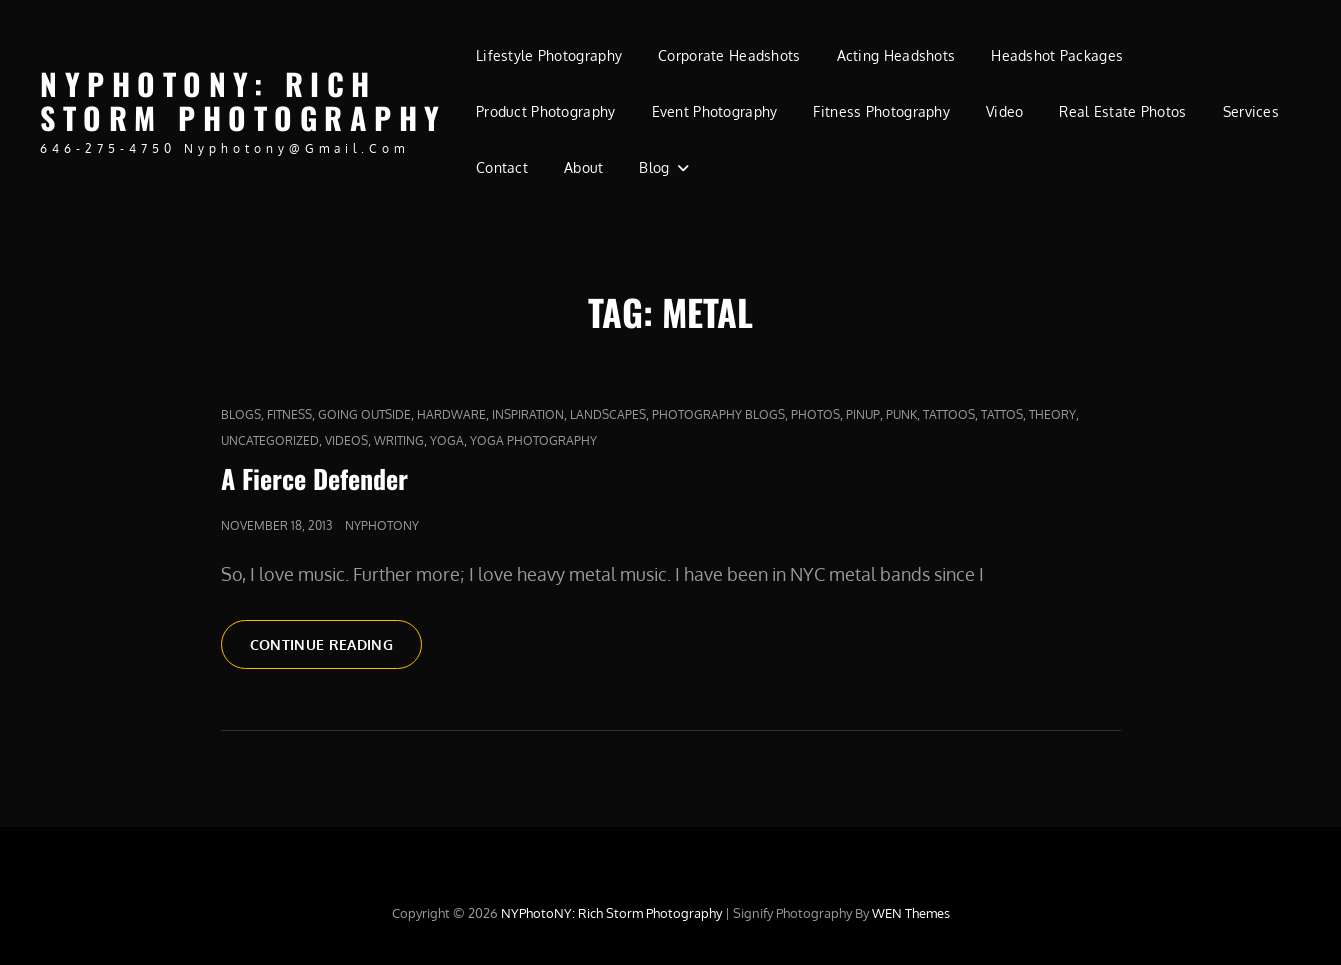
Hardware (451, 414)
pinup (863, 414)
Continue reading (336, 651)
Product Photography (546, 111)
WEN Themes (911, 913)
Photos (815, 414)
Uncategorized (270, 440)
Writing (399, 440)
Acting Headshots (896, 55)
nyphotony (382, 525)
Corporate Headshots (729, 55)
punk (901, 414)
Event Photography (715, 111)
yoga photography (533, 440)
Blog (654, 167)
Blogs (241, 414)
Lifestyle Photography (549, 55)
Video (1004, 111)
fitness (289, 414)
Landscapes (608, 414)
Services (1251, 111)
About (583, 167)
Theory (1052, 414)
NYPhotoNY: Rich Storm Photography (243, 101)
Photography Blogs (718, 414)
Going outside (364, 414)
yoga (447, 440)
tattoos (949, 414)
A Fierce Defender (314, 478)
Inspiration (528, 414)
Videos (346, 440)
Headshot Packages (1057, 55)
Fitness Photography (881, 111)
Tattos (1002, 414)
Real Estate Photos (1122, 111)
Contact (502, 167)
